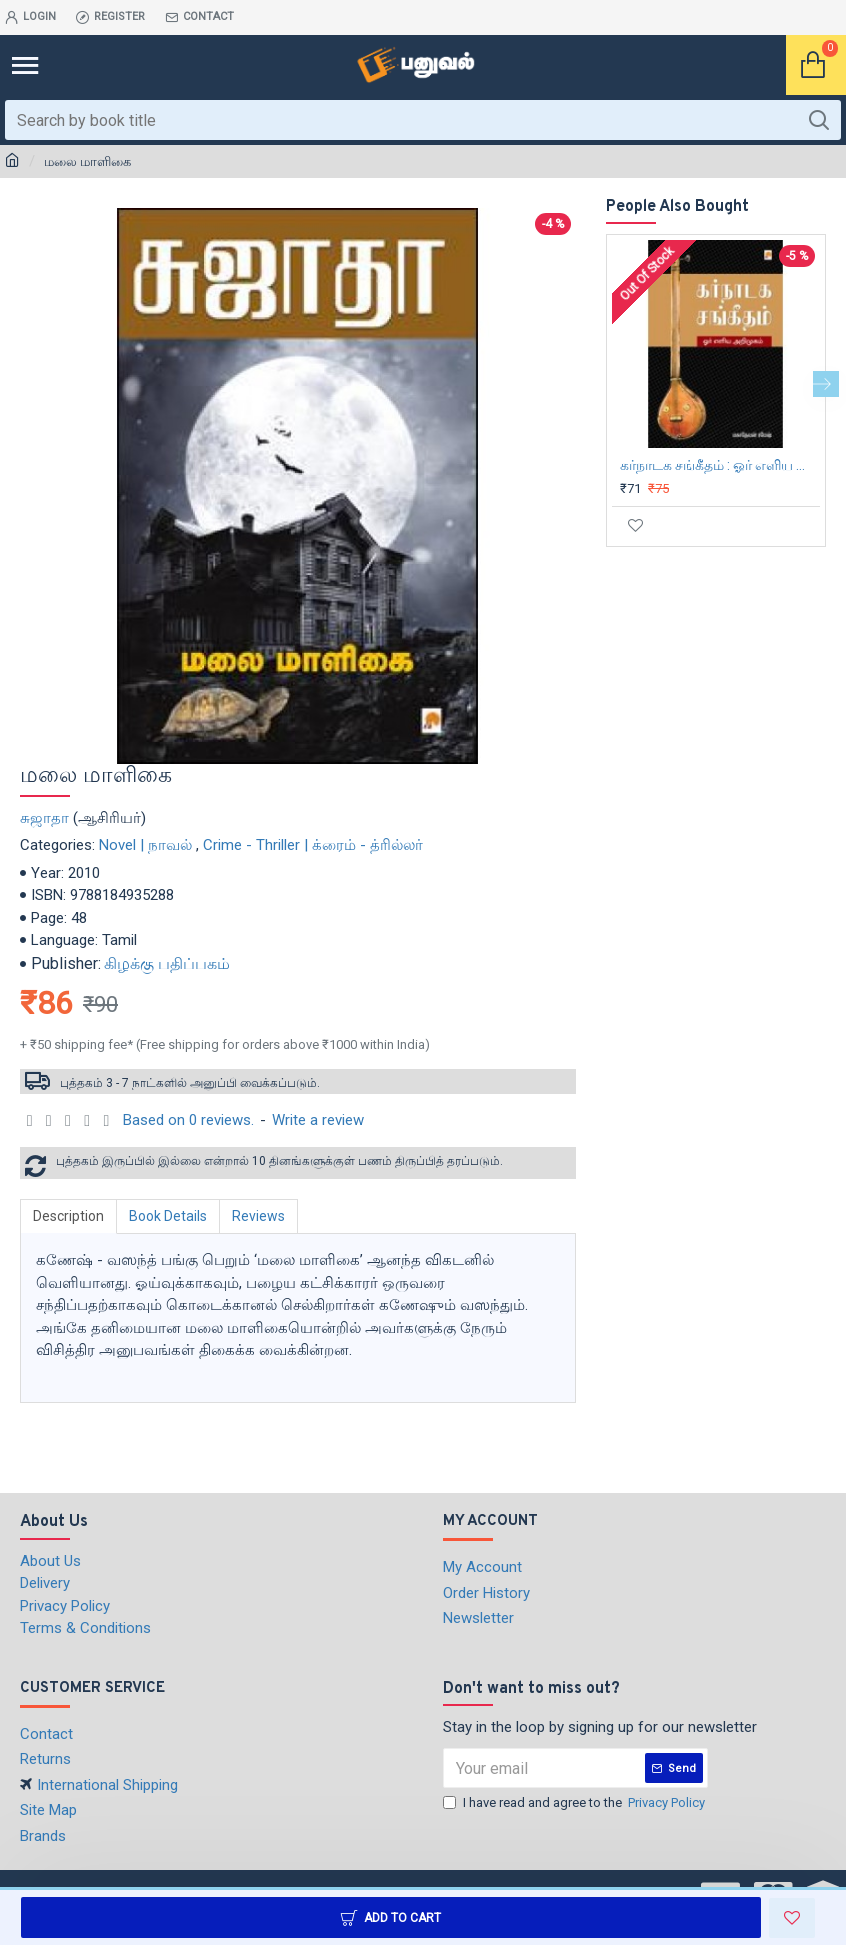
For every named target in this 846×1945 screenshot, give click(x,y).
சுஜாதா (44, 818)
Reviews (258, 1216)
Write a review (318, 1120)
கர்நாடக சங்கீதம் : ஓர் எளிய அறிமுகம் (720, 465)
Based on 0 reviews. (188, 1120)
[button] (826, 384)
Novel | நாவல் (145, 845)
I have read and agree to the (575, 1803)
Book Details (168, 1216)
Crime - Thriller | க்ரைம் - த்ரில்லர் (313, 845)
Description (68, 1216)
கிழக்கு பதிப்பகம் (167, 963)
